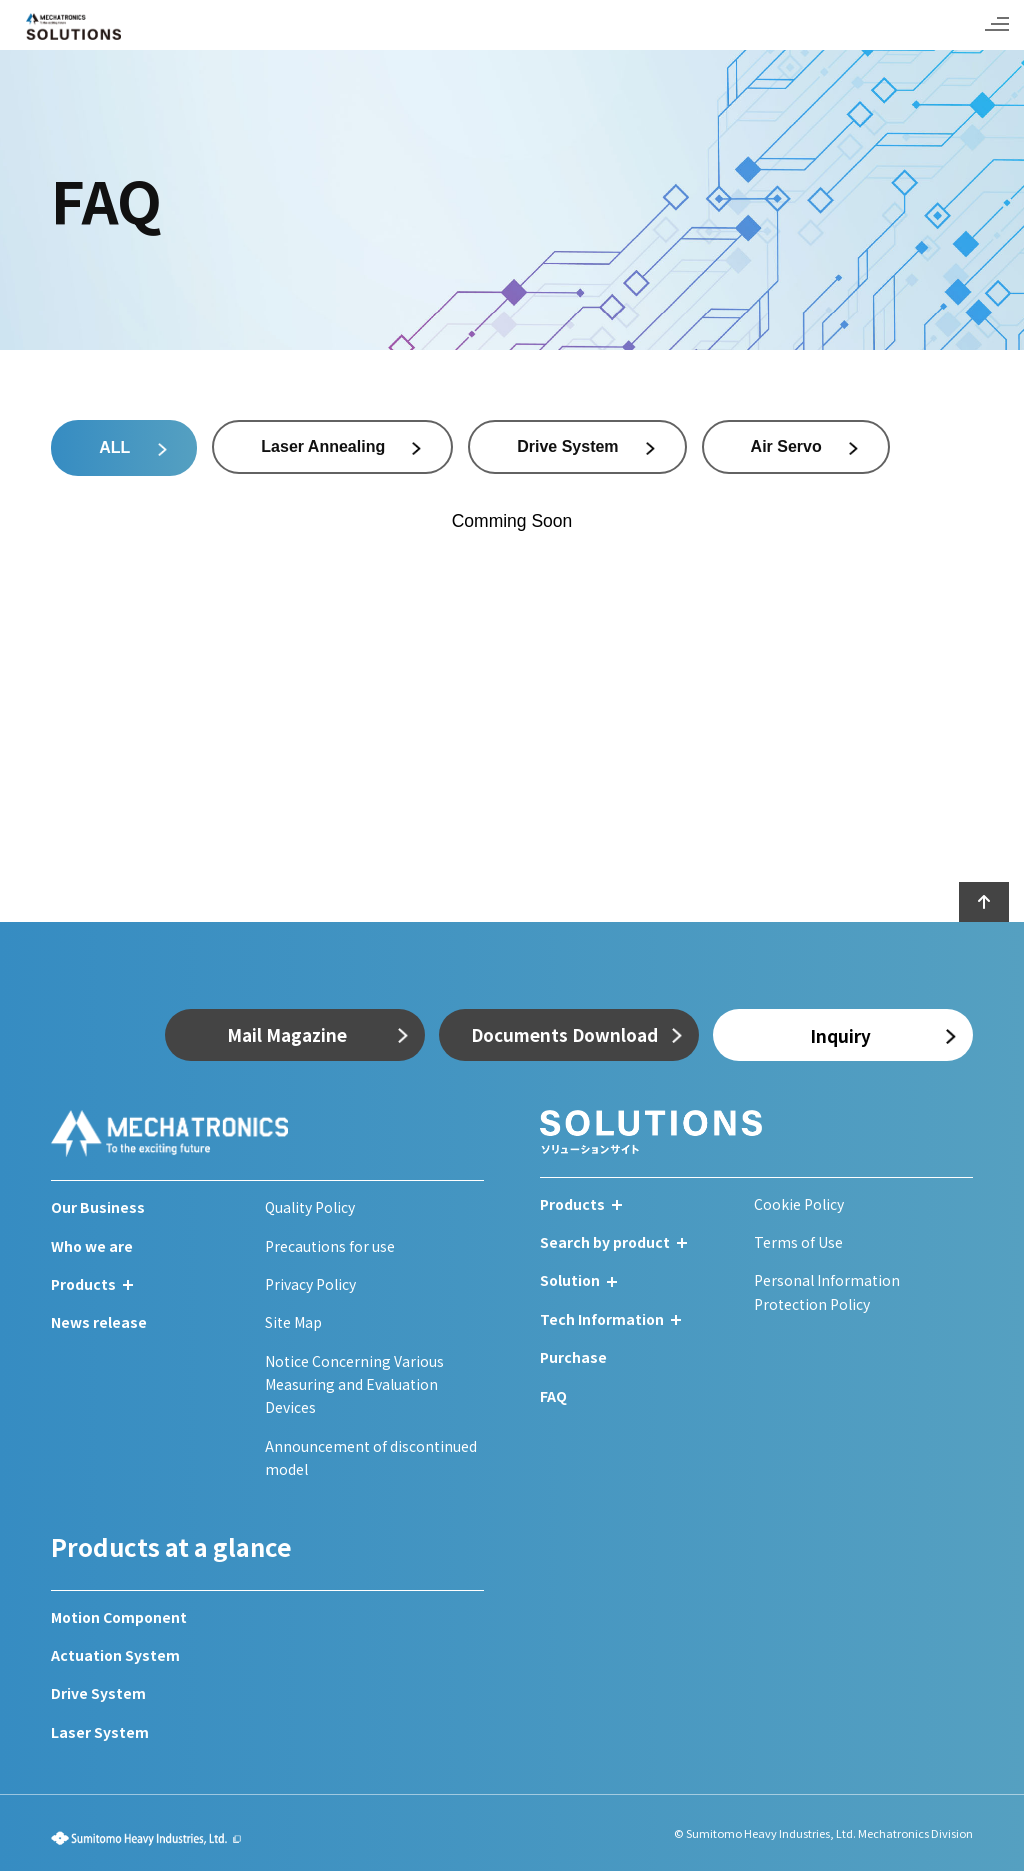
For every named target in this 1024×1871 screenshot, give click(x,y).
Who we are (92, 1246)
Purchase (573, 1357)
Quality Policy (310, 1207)
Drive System (98, 1693)
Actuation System (115, 1655)
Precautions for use (330, 1246)
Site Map (293, 1322)
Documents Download (564, 1034)
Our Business (98, 1207)
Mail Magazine (287, 1034)
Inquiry (840, 1035)
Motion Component (119, 1617)
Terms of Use (798, 1242)
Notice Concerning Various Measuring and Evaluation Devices (354, 1384)
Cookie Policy (799, 1204)
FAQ (553, 1396)
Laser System (100, 1732)
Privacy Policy (310, 1284)
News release (99, 1322)
